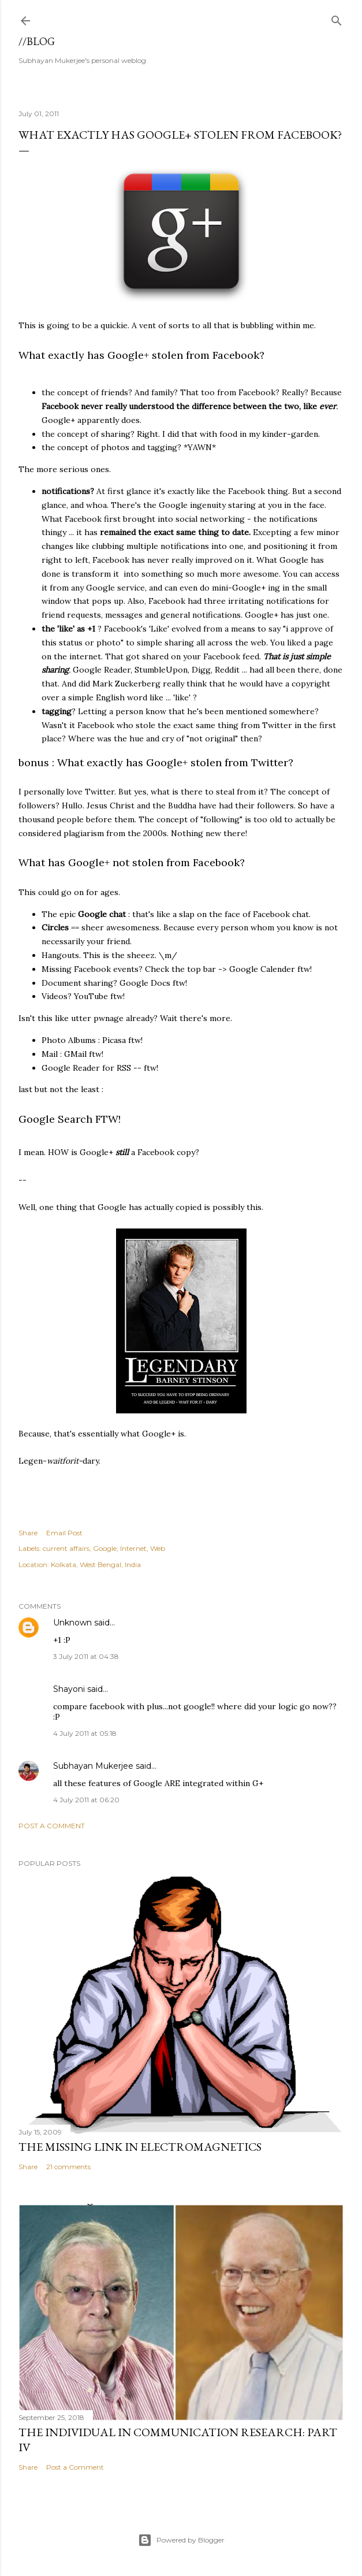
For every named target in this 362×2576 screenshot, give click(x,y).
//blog (36, 41)
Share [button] (28, 1532)
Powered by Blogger (181, 2540)
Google (105, 1548)
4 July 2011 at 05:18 (85, 1733)
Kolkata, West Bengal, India (96, 1564)
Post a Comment (51, 1825)
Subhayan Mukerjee (93, 1766)
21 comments (68, 2166)
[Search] (337, 18)
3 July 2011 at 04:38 (86, 1656)
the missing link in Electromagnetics (140, 2146)
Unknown (72, 1622)
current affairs (66, 1548)
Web (157, 1548)
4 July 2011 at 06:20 (86, 1799)
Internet (133, 1548)
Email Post (64, 1532)
